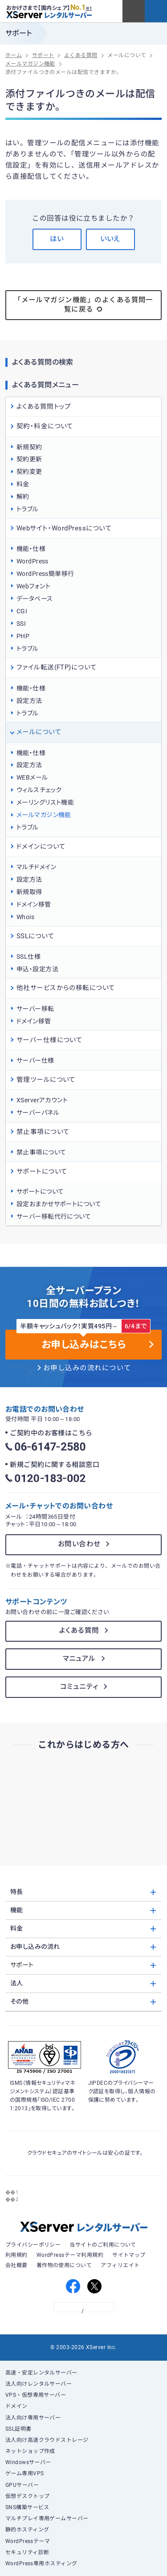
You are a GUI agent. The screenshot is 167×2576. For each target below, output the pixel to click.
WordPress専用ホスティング (41, 2563)
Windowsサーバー (28, 2462)
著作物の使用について (64, 2265)
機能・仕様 (30, 548)
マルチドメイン (36, 867)
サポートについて (40, 1191)
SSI (21, 623)
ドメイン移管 (33, 904)
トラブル (27, 509)
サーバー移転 (35, 1008)
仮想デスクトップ (27, 2496)
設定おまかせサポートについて (59, 1204)
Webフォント (33, 586)
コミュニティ (79, 1687)
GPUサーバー (22, 2485)
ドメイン (16, 2406)
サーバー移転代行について (53, 1216)
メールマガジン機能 (43, 814)
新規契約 (29, 447)
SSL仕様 (28, 956)
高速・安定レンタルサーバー (41, 2373)
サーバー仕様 (35, 1060)
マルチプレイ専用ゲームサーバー (47, 2518)
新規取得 (29, 892)
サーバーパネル (37, 1112)
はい (57, 239)
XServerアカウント (42, 1100)
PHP (22, 636)
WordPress (32, 561)
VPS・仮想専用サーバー (35, 2395)
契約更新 (29, 459)
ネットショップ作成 (30, 2451)
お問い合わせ (79, 1544)
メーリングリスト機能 (45, 802)
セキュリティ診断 (27, 2552)
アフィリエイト (120, 2265)
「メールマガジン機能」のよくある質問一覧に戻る (83, 305)
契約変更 (29, 471)
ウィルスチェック (39, 789)
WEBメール (32, 777)
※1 (89, 8)
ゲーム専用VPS (24, 2473)
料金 (22, 484)
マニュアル (79, 1659)
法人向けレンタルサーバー (38, 2384)
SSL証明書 (18, 2429)
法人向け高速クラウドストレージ (47, 2440)
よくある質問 (79, 1631)
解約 (22, 496)
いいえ (110, 239)
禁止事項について (41, 1152)
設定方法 (29, 700)
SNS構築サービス (27, 2507)
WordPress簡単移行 (45, 573)
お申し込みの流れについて (87, 1368)
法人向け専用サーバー (33, 2418)
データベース (34, 598)
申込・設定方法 (37, 969)
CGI (21, 611)
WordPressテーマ (27, 2541)
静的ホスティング (27, 2530)
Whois (25, 916)
